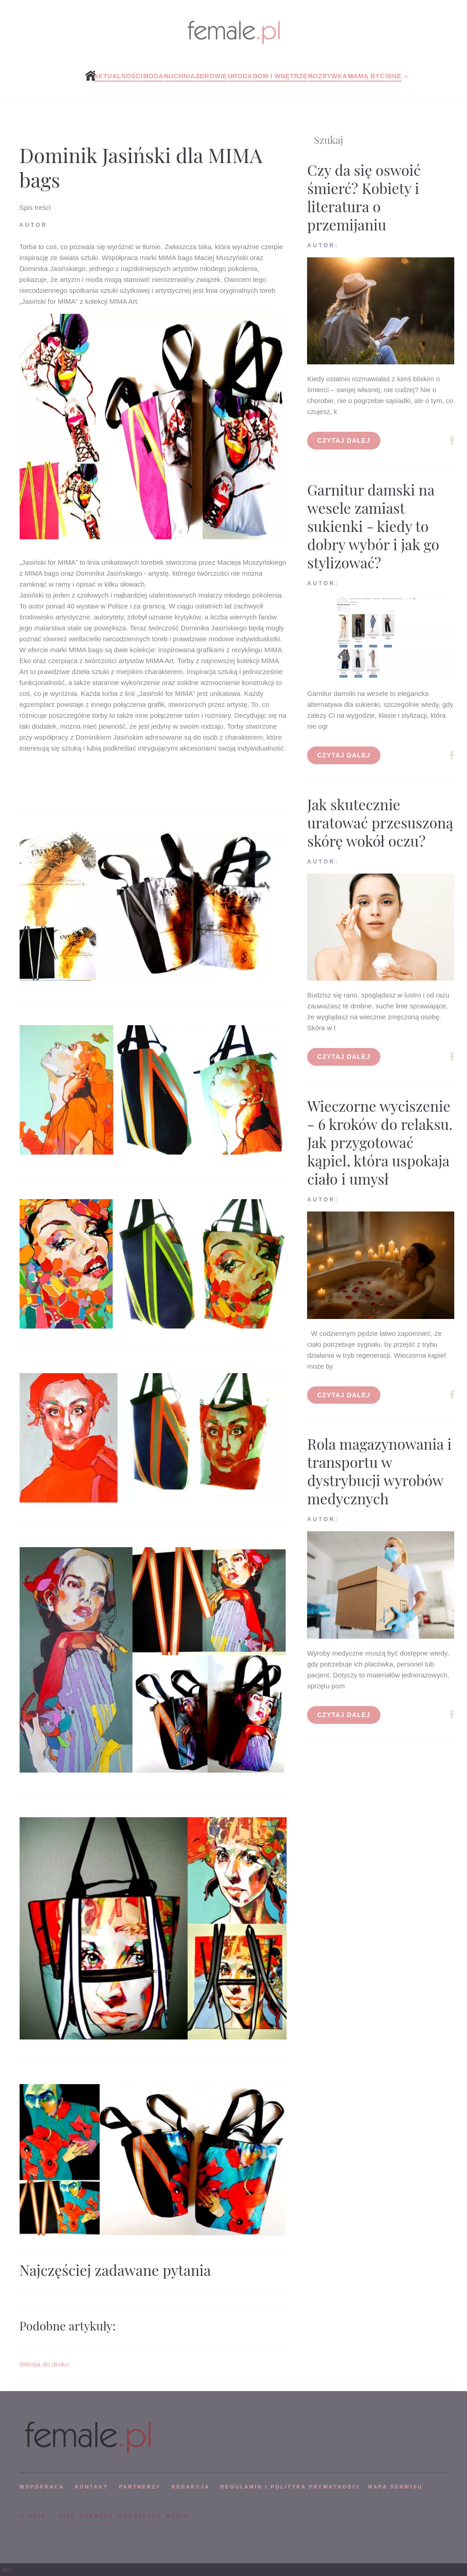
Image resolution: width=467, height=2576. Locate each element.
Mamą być (366, 76)
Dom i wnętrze (280, 76)
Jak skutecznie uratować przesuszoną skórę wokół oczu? (380, 822)
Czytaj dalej (343, 440)
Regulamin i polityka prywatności (290, 2486)
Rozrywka (327, 76)
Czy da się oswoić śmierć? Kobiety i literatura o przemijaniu (364, 197)
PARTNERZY (140, 2486)
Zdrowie (211, 76)
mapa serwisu (395, 2486)
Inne (393, 76)
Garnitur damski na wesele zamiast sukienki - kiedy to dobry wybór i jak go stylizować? (373, 526)
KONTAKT (91, 2486)
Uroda (240, 76)
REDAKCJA (191, 2486)
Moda (153, 76)
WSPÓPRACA (42, 2486)
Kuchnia (179, 76)
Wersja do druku (44, 2364)
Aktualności (117, 76)
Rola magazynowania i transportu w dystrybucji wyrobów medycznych (379, 1471)
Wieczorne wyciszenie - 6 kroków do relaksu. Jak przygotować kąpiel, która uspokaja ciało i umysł (379, 1142)
